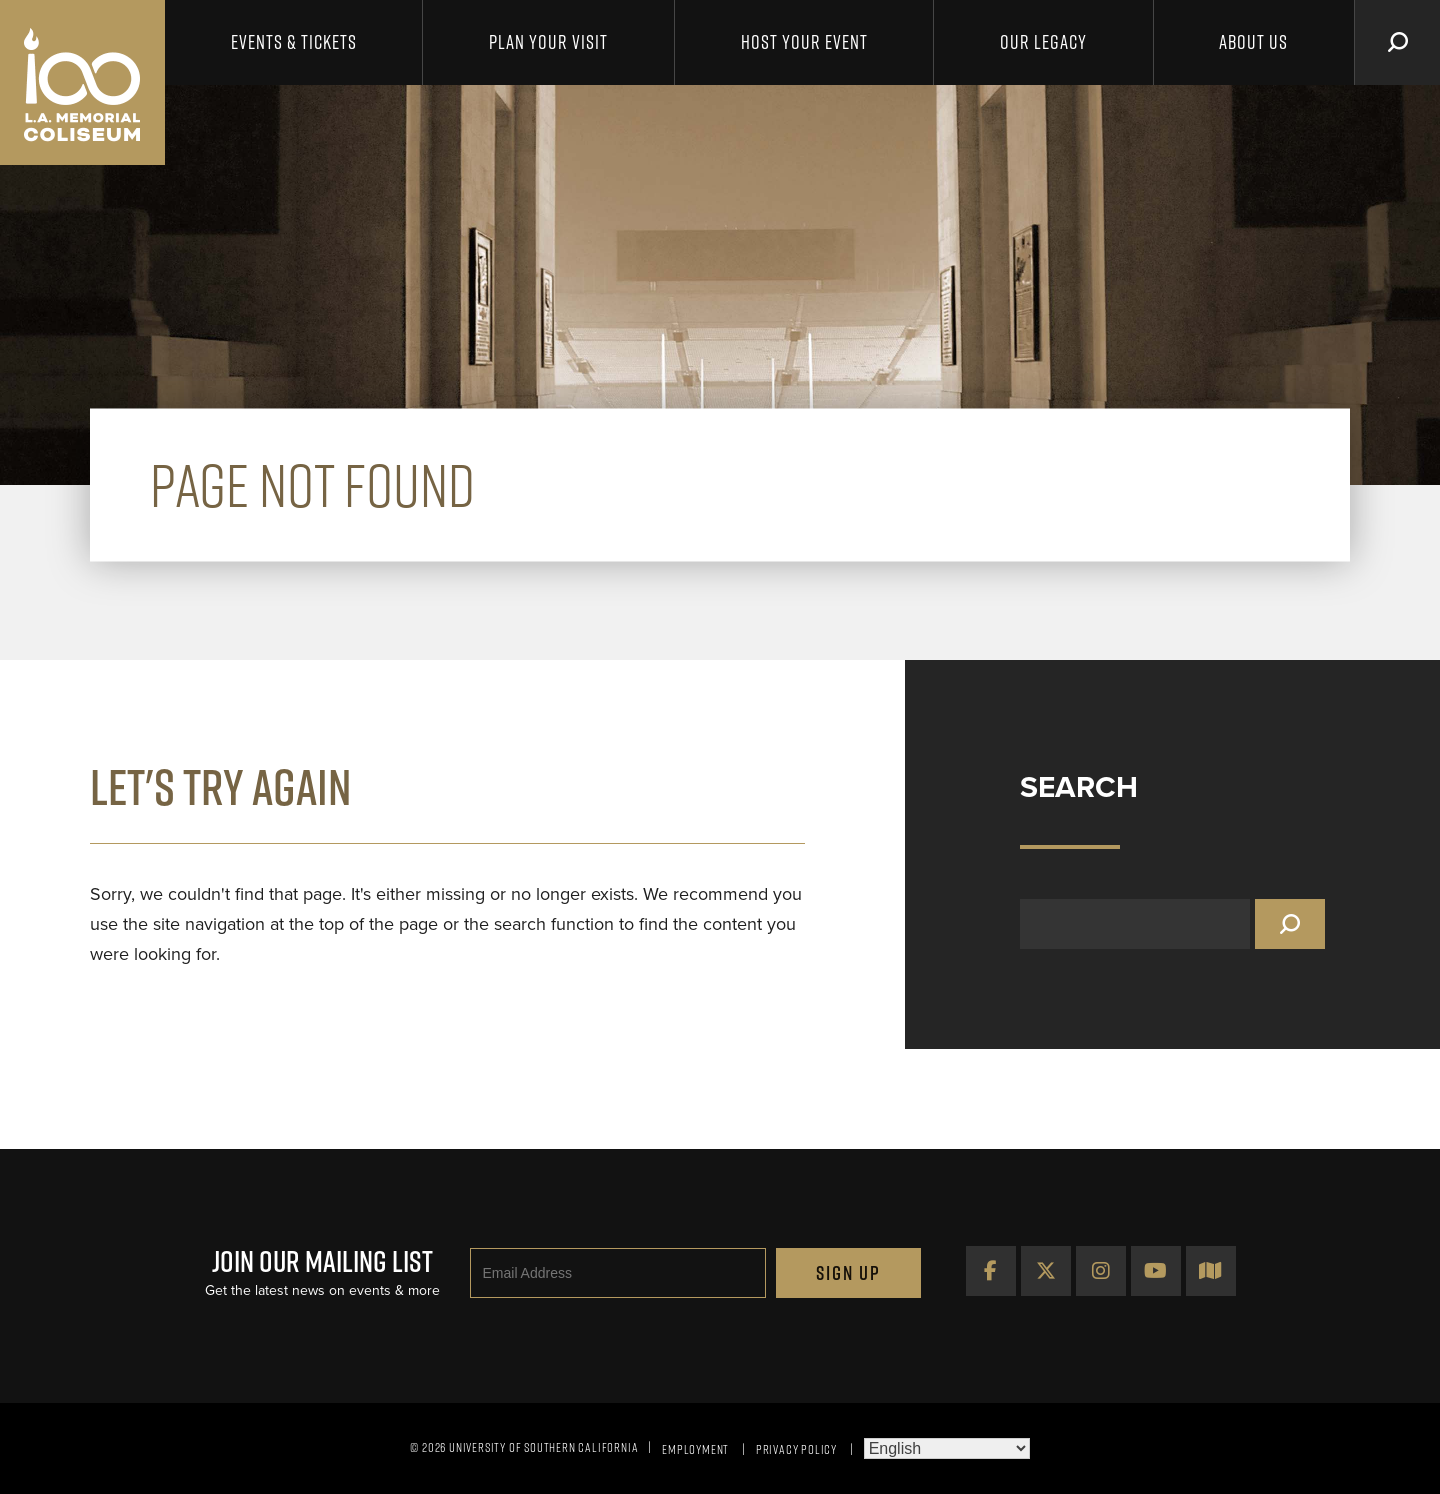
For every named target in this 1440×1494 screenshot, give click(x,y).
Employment (695, 1449)
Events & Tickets (294, 42)
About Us (1253, 42)
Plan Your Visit (548, 42)
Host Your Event (804, 42)
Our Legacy (1043, 42)
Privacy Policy (796, 1449)
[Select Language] (947, 1448)
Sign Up (848, 1273)
